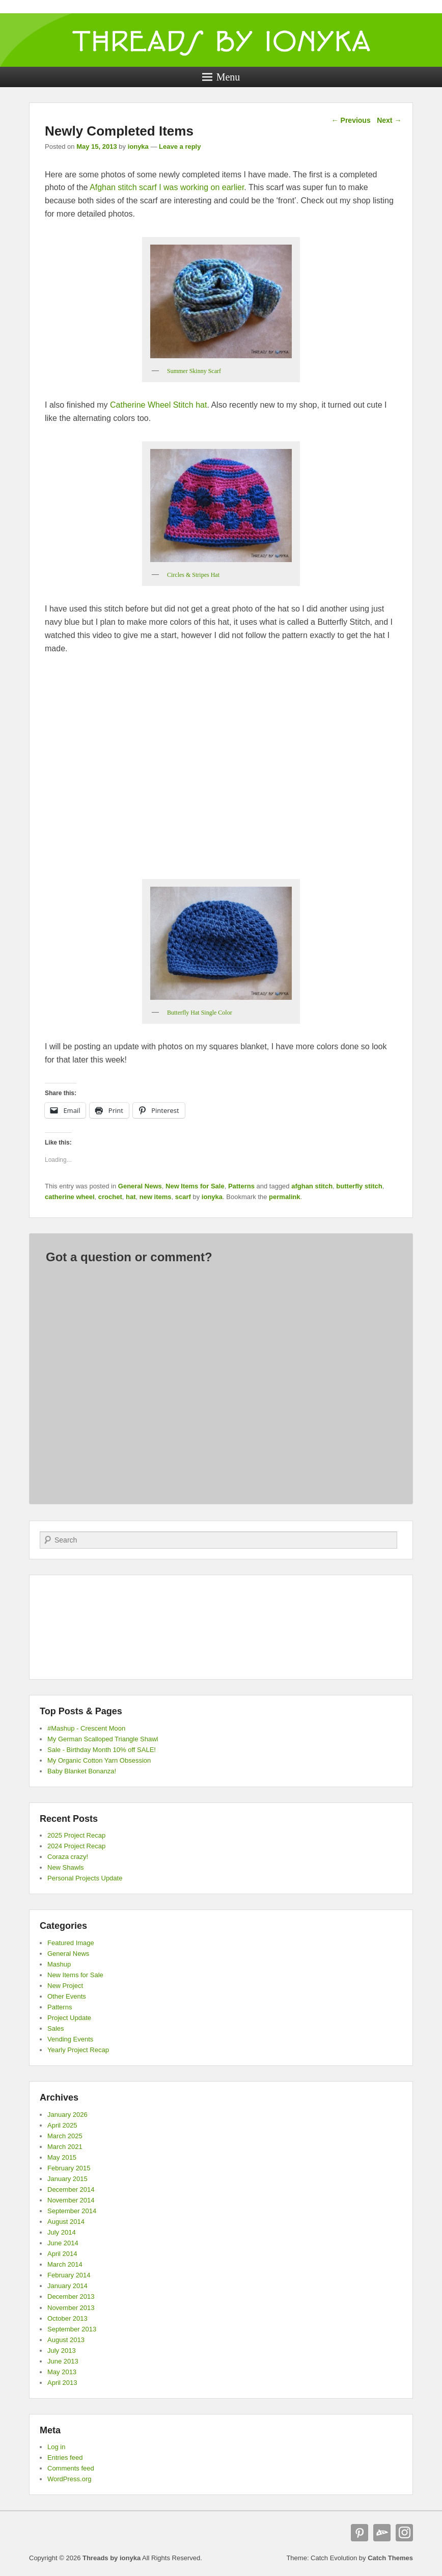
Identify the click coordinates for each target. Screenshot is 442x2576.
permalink (284, 1197)
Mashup (59, 1964)
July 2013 (61, 2350)
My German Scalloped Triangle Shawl (102, 1739)
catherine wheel (70, 1197)
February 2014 (69, 2275)
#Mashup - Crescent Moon (86, 1728)
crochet (110, 1197)
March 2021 (64, 2146)
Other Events (66, 1996)
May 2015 (61, 2157)
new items (156, 1197)
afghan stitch (312, 1186)
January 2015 (67, 2179)
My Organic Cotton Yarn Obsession (99, 1760)
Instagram (404, 2532)
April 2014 (62, 2254)
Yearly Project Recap (78, 2050)
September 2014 (71, 2211)
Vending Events (70, 2039)
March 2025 (64, 2136)
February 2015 (69, 2168)
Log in (56, 2447)
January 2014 (67, 2286)
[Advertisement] (221, 1627)
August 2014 (66, 2221)
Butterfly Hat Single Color (199, 1012)
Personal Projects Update (84, 1878)
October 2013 (67, 2318)
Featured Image (70, 1943)
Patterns (241, 1186)
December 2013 (71, 2296)
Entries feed (64, 2457)
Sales (55, 2028)
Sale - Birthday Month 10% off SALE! (101, 1750)
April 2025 (62, 2125)
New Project (65, 1985)
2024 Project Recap (76, 1846)
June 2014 (62, 2243)
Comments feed (70, 2468)
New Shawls (65, 1867)
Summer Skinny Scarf (194, 371)
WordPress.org (69, 2479)
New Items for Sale (195, 1186)
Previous (351, 120)
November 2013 (71, 2308)
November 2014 (71, 2200)
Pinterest (359, 2532)
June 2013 (62, 2361)
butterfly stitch (359, 1186)
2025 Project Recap (76, 1835)
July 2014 (61, 2232)
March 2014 (64, 2264)
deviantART (382, 2532)
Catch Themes (390, 2558)
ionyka (138, 146)
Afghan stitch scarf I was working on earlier (167, 187)
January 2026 (67, 2114)
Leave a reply (180, 146)
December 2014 (71, 2189)
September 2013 (71, 2329)
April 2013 (62, 2382)
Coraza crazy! (67, 1857)
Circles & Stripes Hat (193, 574)
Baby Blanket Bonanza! (81, 1771)
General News (140, 1186)
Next (389, 120)
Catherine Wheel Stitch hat (158, 405)
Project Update (69, 2018)
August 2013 (66, 2340)
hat (131, 1197)
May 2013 (61, 2372)
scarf (183, 1197)
